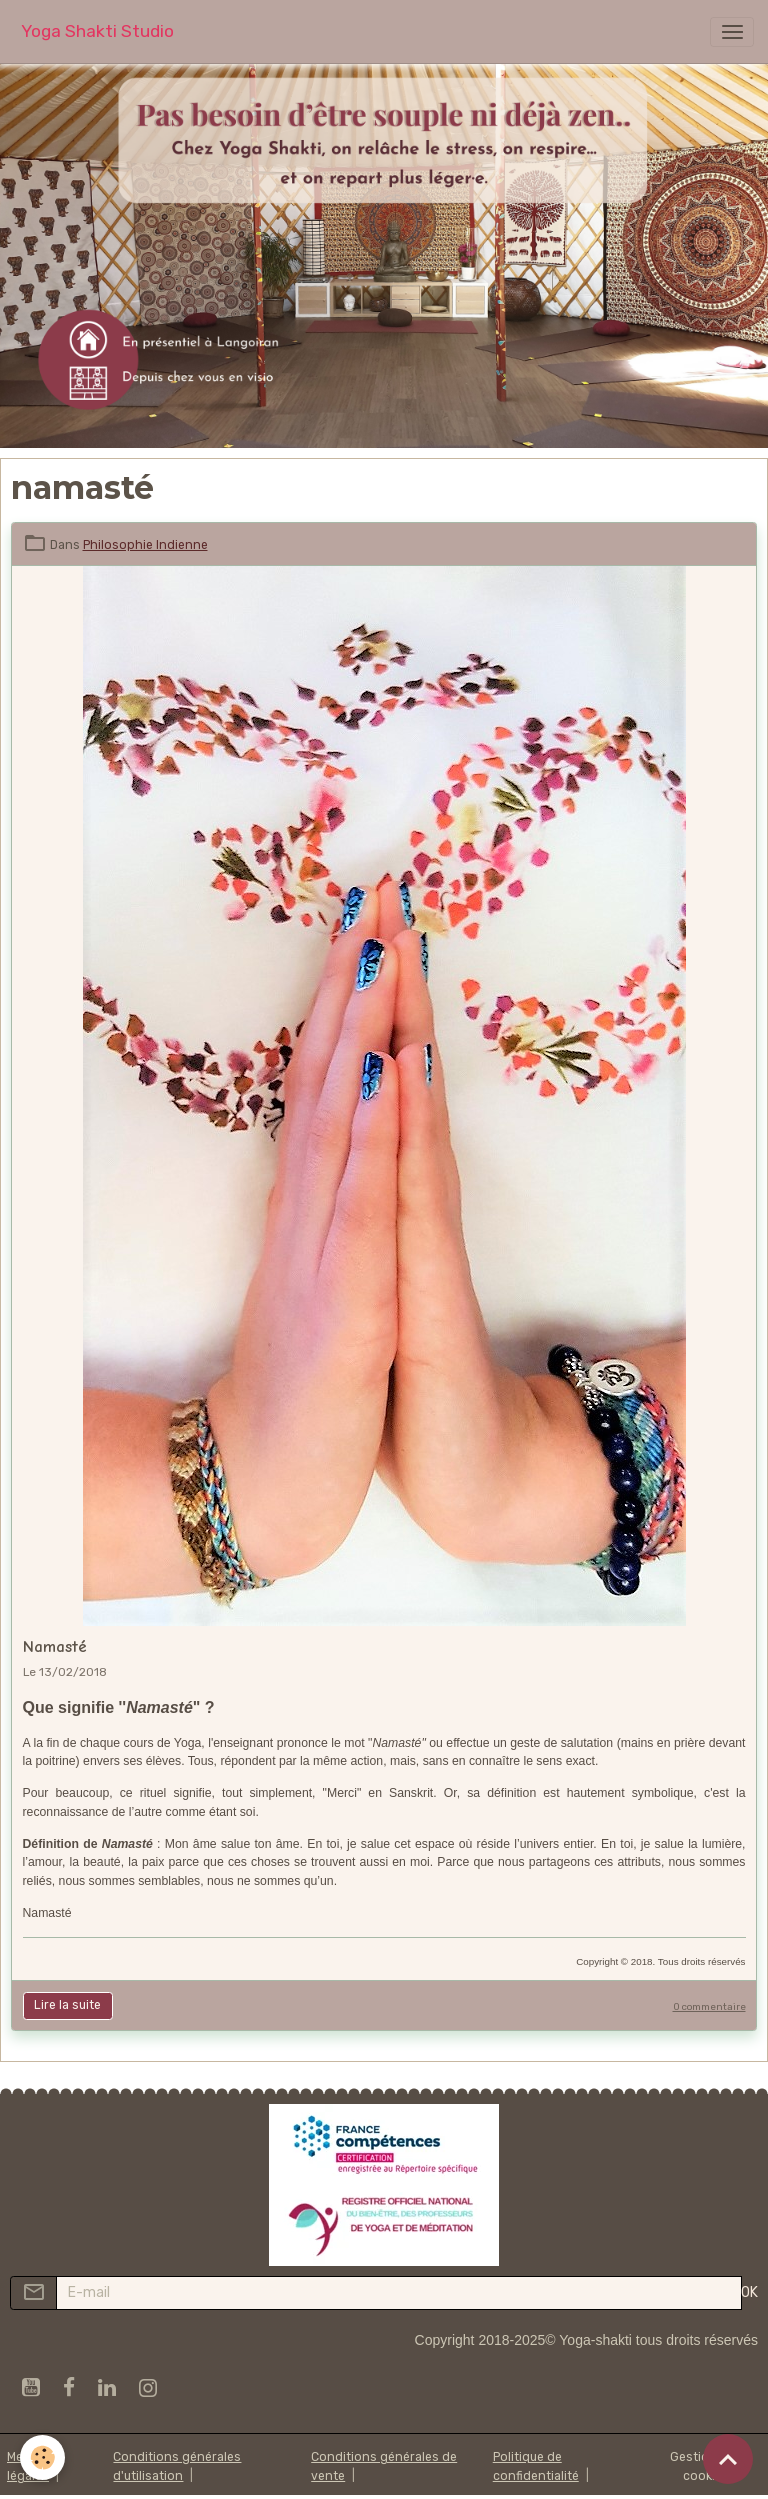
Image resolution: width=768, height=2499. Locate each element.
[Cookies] (42, 2457)
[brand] (97, 31)
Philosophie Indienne (145, 545)
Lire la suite (67, 2005)
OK (749, 2292)
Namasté (55, 1646)
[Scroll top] (728, 2459)
